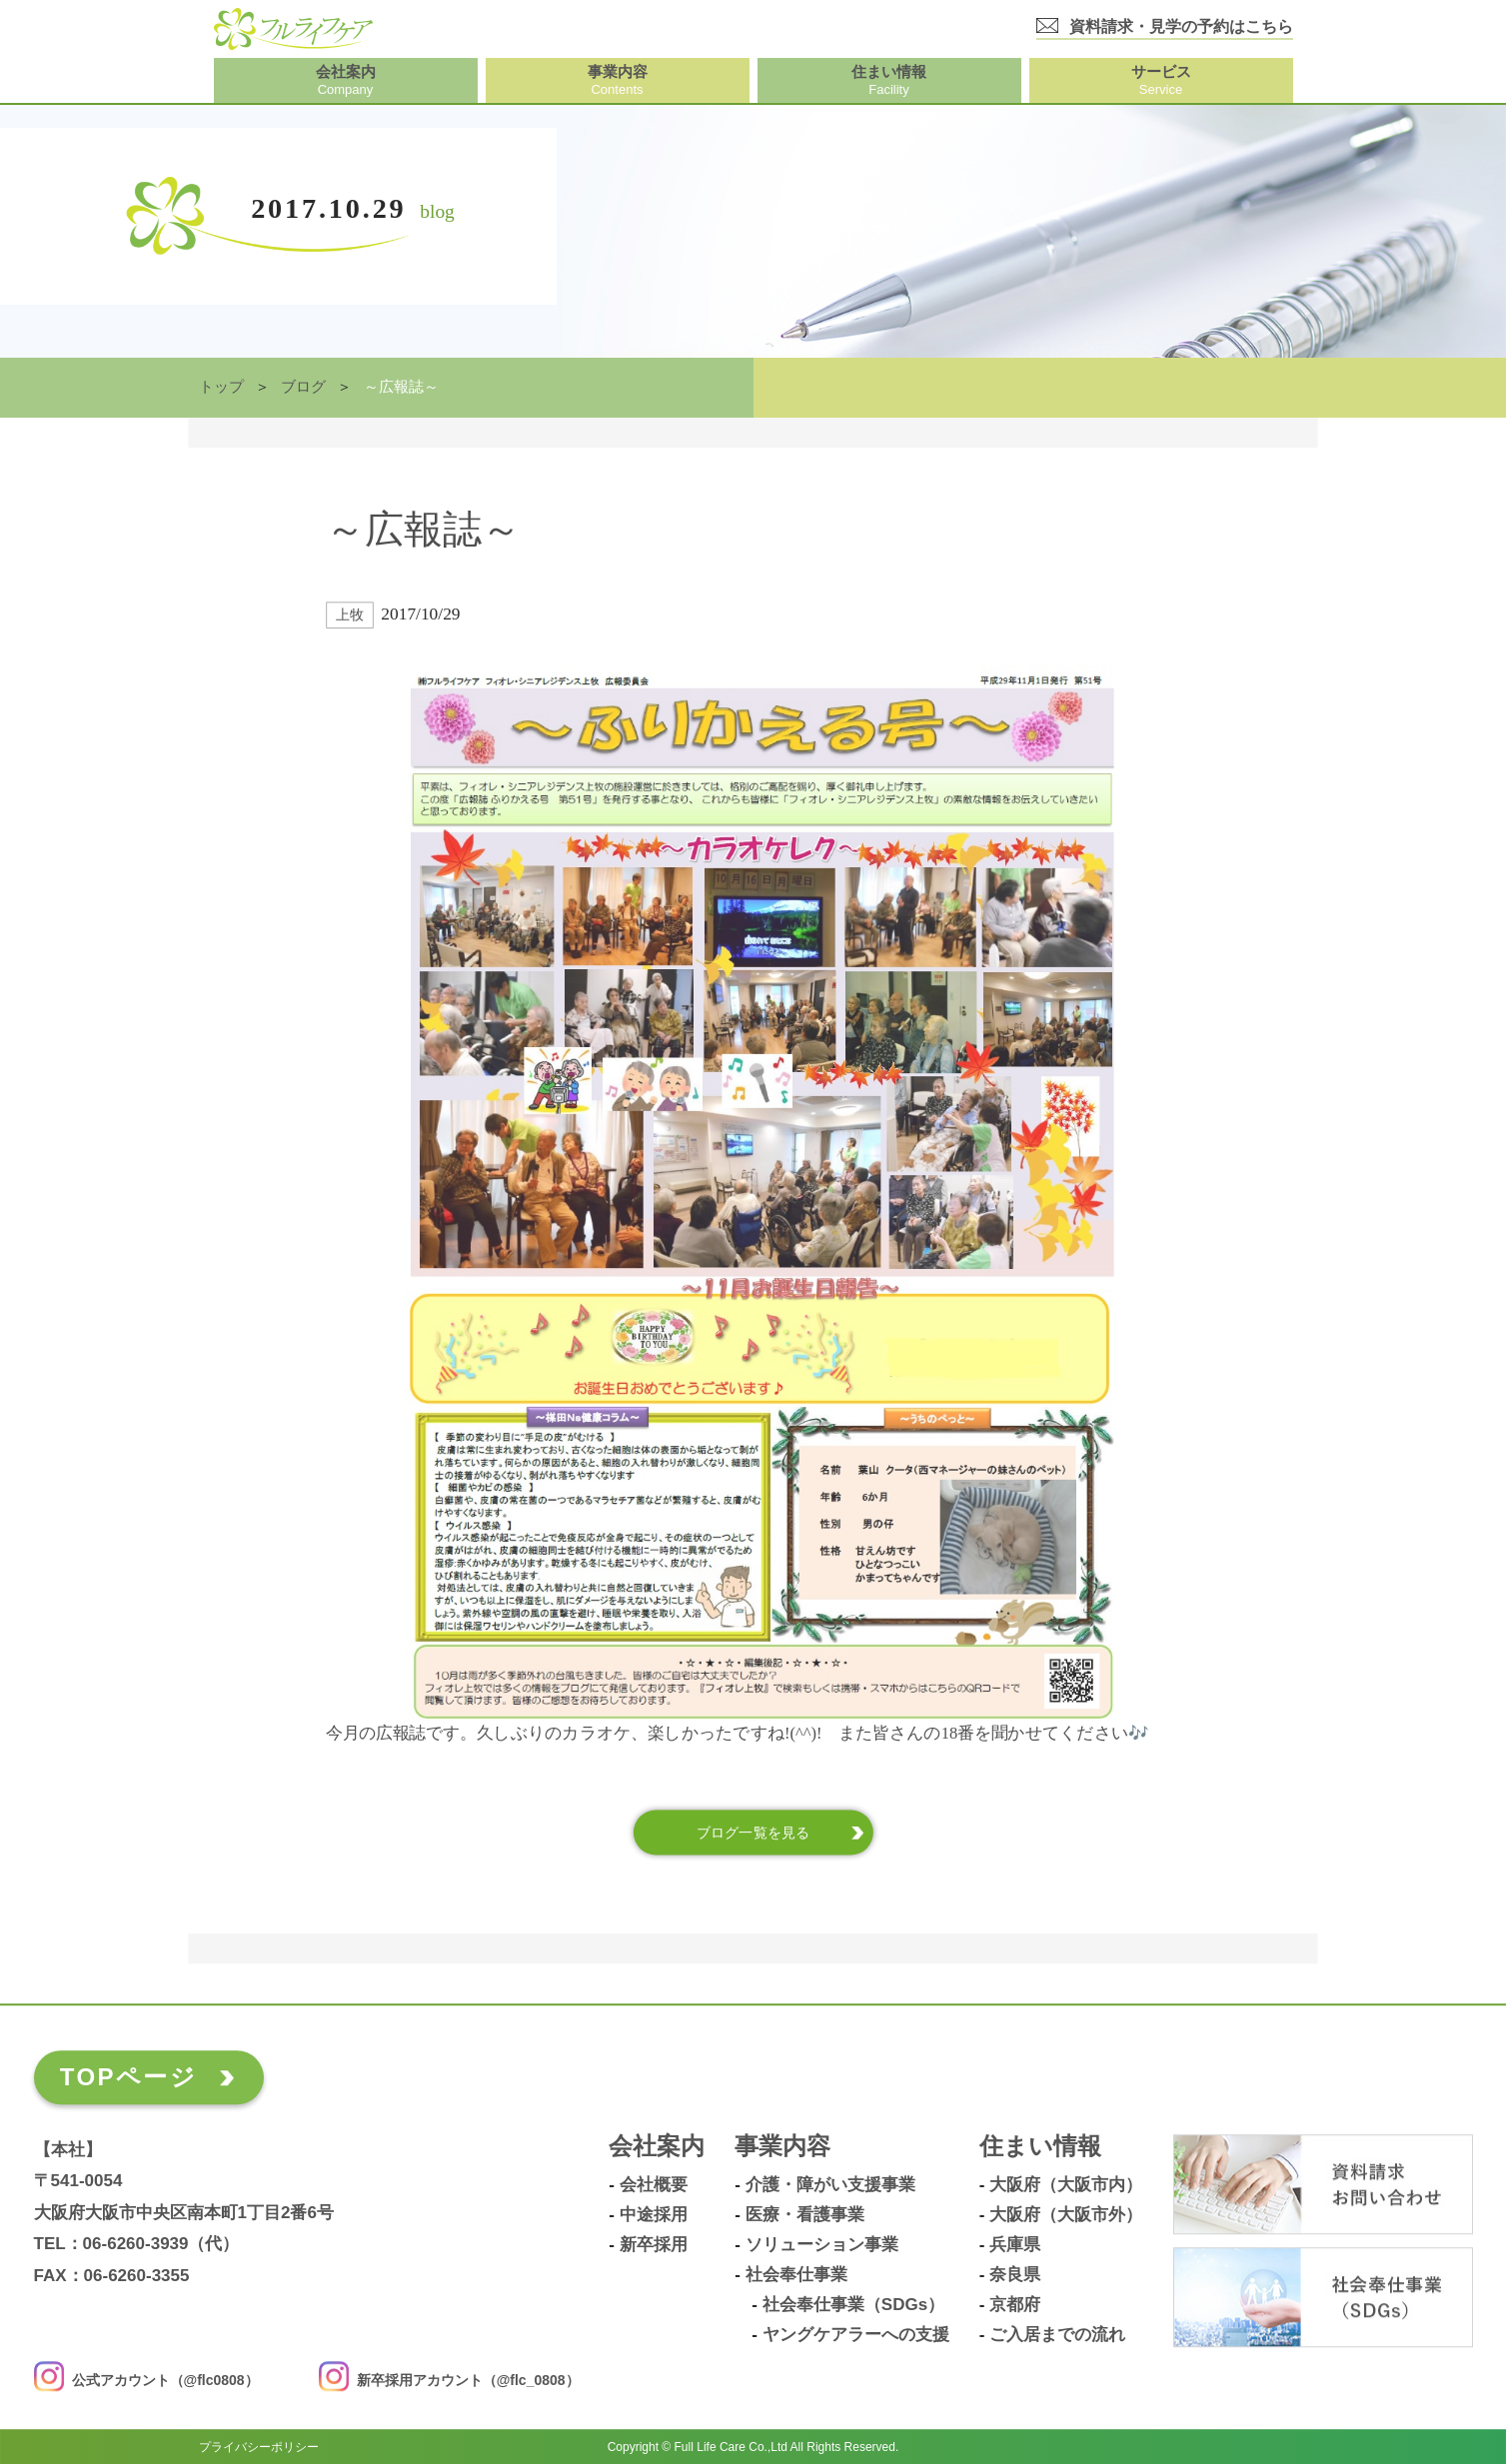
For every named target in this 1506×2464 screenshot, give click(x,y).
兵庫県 (1014, 2245)
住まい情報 (1040, 2146)
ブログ (303, 387)
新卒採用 (654, 2245)
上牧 (349, 615)
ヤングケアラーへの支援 (855, 2335)
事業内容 (782, 2146)
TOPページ (128, 2076)
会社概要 (654, 2185)
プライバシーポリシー (259, 2446)
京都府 (1014, 2305)
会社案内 (657, 2146)
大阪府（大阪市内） (1065, 2185)
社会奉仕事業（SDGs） (853, 2305)
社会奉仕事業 (796, 2275)
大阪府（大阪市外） (1065, 2215)
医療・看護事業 (805, 2215)
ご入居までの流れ (1057, 2335)
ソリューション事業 (822, 2245)
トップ (221, 387)
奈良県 (1014, 2275)
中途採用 (654, 2215)
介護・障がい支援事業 (830, 2185)
